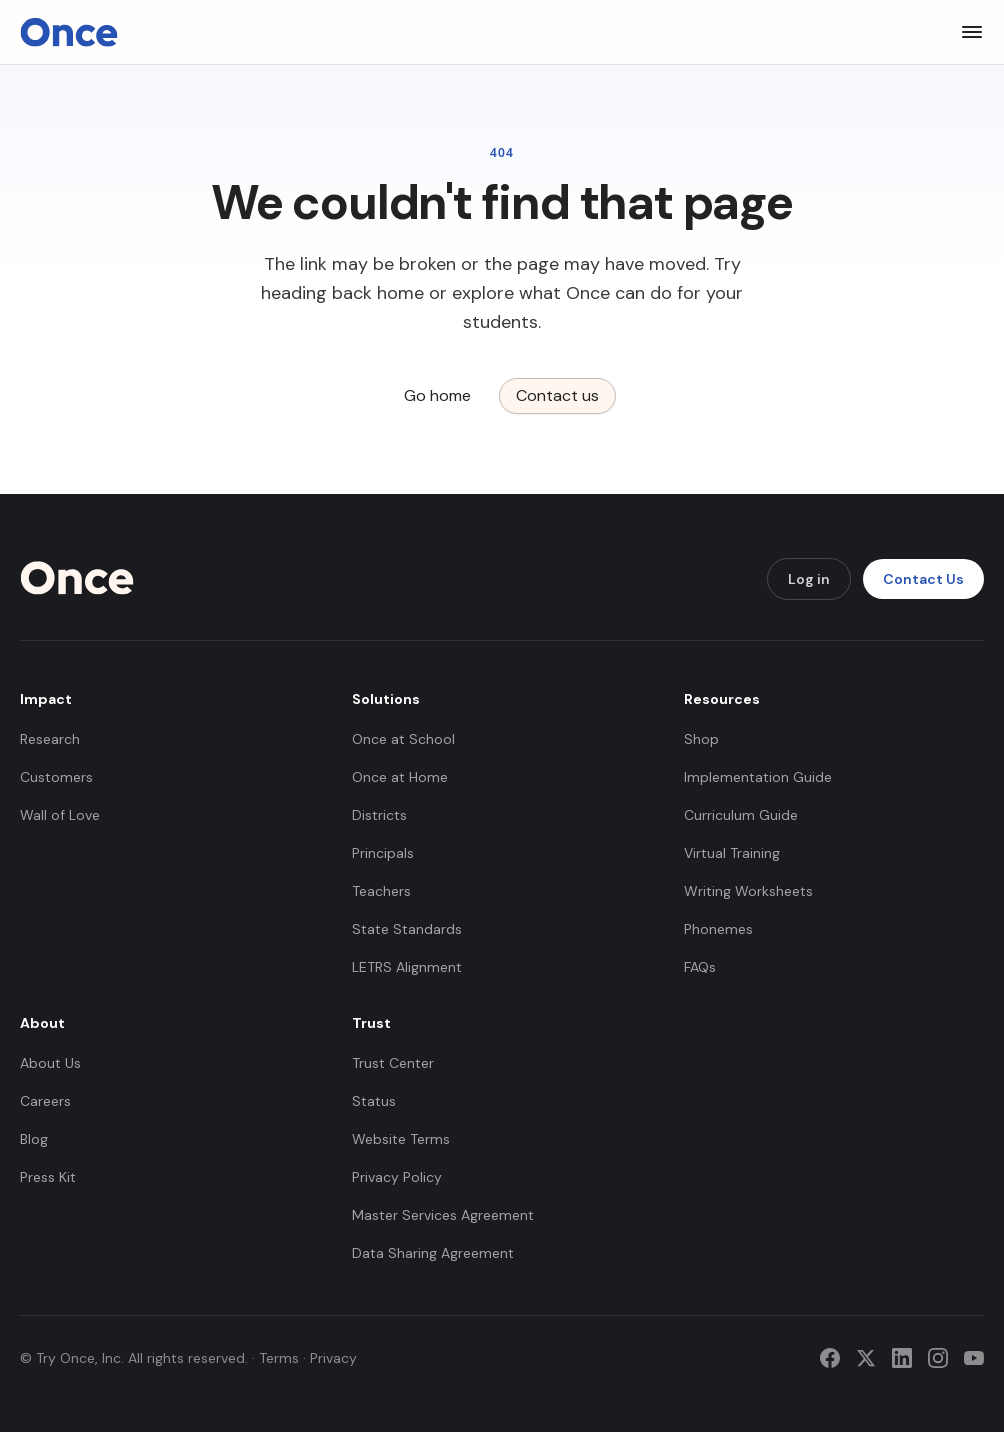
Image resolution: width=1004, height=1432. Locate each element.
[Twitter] (866, 1358)
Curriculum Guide (741, 815)
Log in (809, 579)
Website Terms (401, 1139)
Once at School (403, 739)
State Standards (407, 929)
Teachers (381, 891)
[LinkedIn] (902, 1358)
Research (50, 739)
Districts (379, 815)
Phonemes (718, 929)
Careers (45, 1101)
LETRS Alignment (407, 967)
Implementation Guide (758, 777)
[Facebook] (830, 1358)
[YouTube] (974, 1358)
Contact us (557, 395)
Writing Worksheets (748, 891)
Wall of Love (60, 815)
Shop (701, 739)
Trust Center (393, 1063)
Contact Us (923, 579)
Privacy (333, 1358)
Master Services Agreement (443, 1215)
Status (374, 1101)
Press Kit (48, 1177)
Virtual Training (732, 853)
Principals (383, 853)
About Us (50, 1063)
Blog (34, 1139)
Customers (56, 777)
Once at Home (400, 777)
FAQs (700, 967)
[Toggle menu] (972, 32)
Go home (437, 395)
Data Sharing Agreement (433, 1253)
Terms (279, 1358)
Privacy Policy (397, 1177)
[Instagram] (938, 1358)
